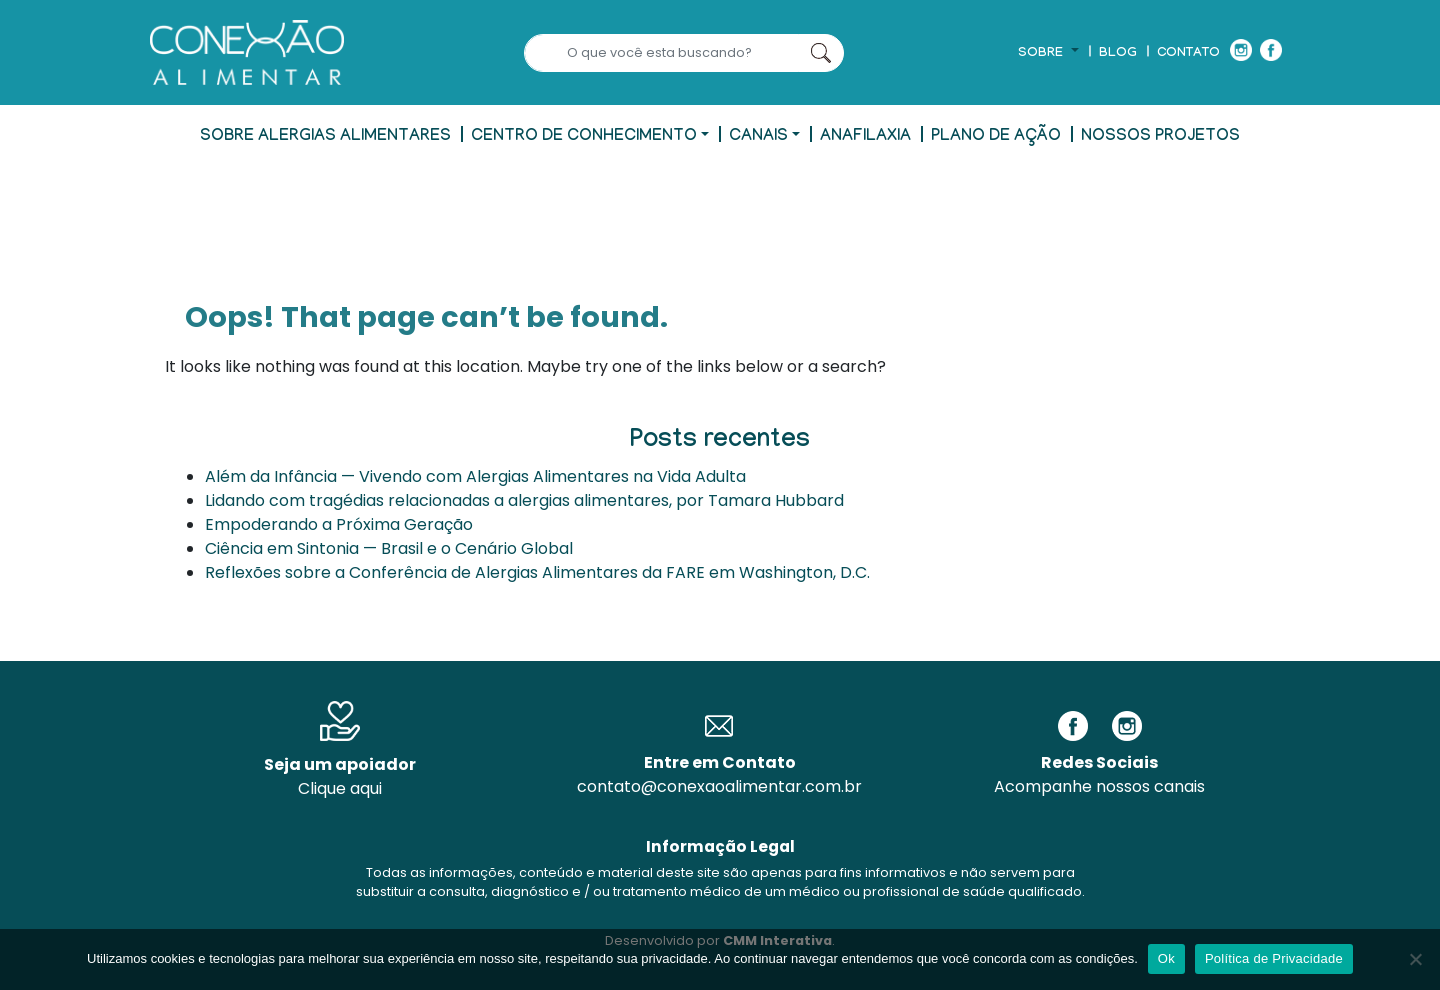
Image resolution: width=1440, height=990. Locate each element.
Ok (1166, 958)
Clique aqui (340, 788)
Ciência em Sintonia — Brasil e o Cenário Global (389, 548)
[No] (1415, 959)
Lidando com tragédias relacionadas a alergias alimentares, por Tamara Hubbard (524, 500)
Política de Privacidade (1274, 958)
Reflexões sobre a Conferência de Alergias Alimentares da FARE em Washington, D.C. (537, 572)
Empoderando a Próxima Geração (339, 524)
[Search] (661, 53)
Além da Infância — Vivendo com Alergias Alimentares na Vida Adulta (475, 476)
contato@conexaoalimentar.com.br (719, 786)
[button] (1048, 54)
